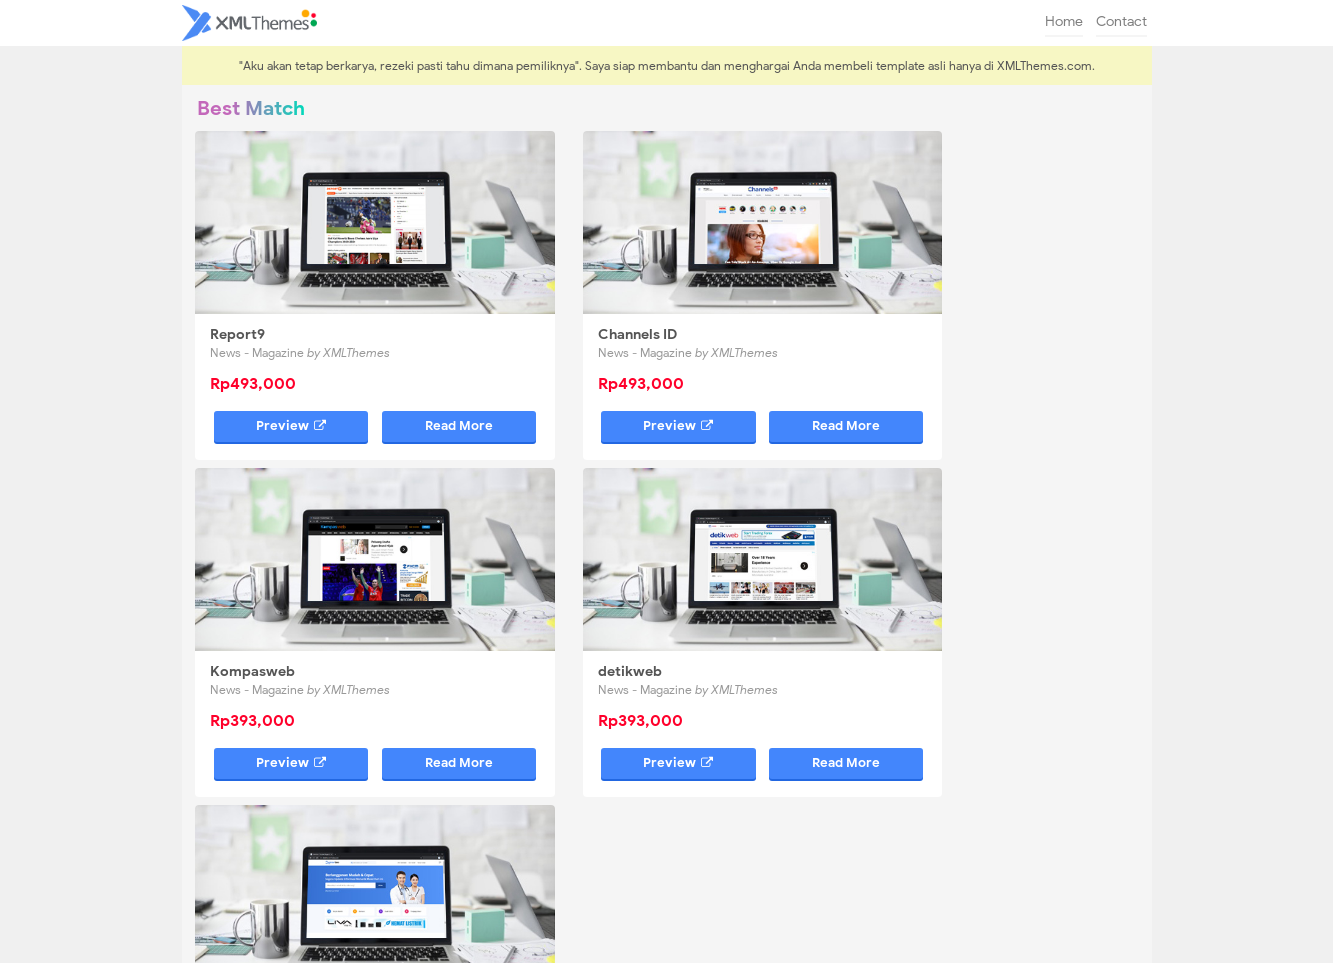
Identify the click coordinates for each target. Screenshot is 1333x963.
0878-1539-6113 (986, 820)
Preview (267, 391)
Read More (410, 391)
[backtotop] (667, 913)
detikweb (244, 602)
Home (1064, 21)
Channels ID (574, 300)
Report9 (239, 300)
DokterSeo (571, 602)
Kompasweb (901, 300)
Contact (1121, 21)
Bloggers (602, 620)
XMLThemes (704, 937)
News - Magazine (302, 318)
